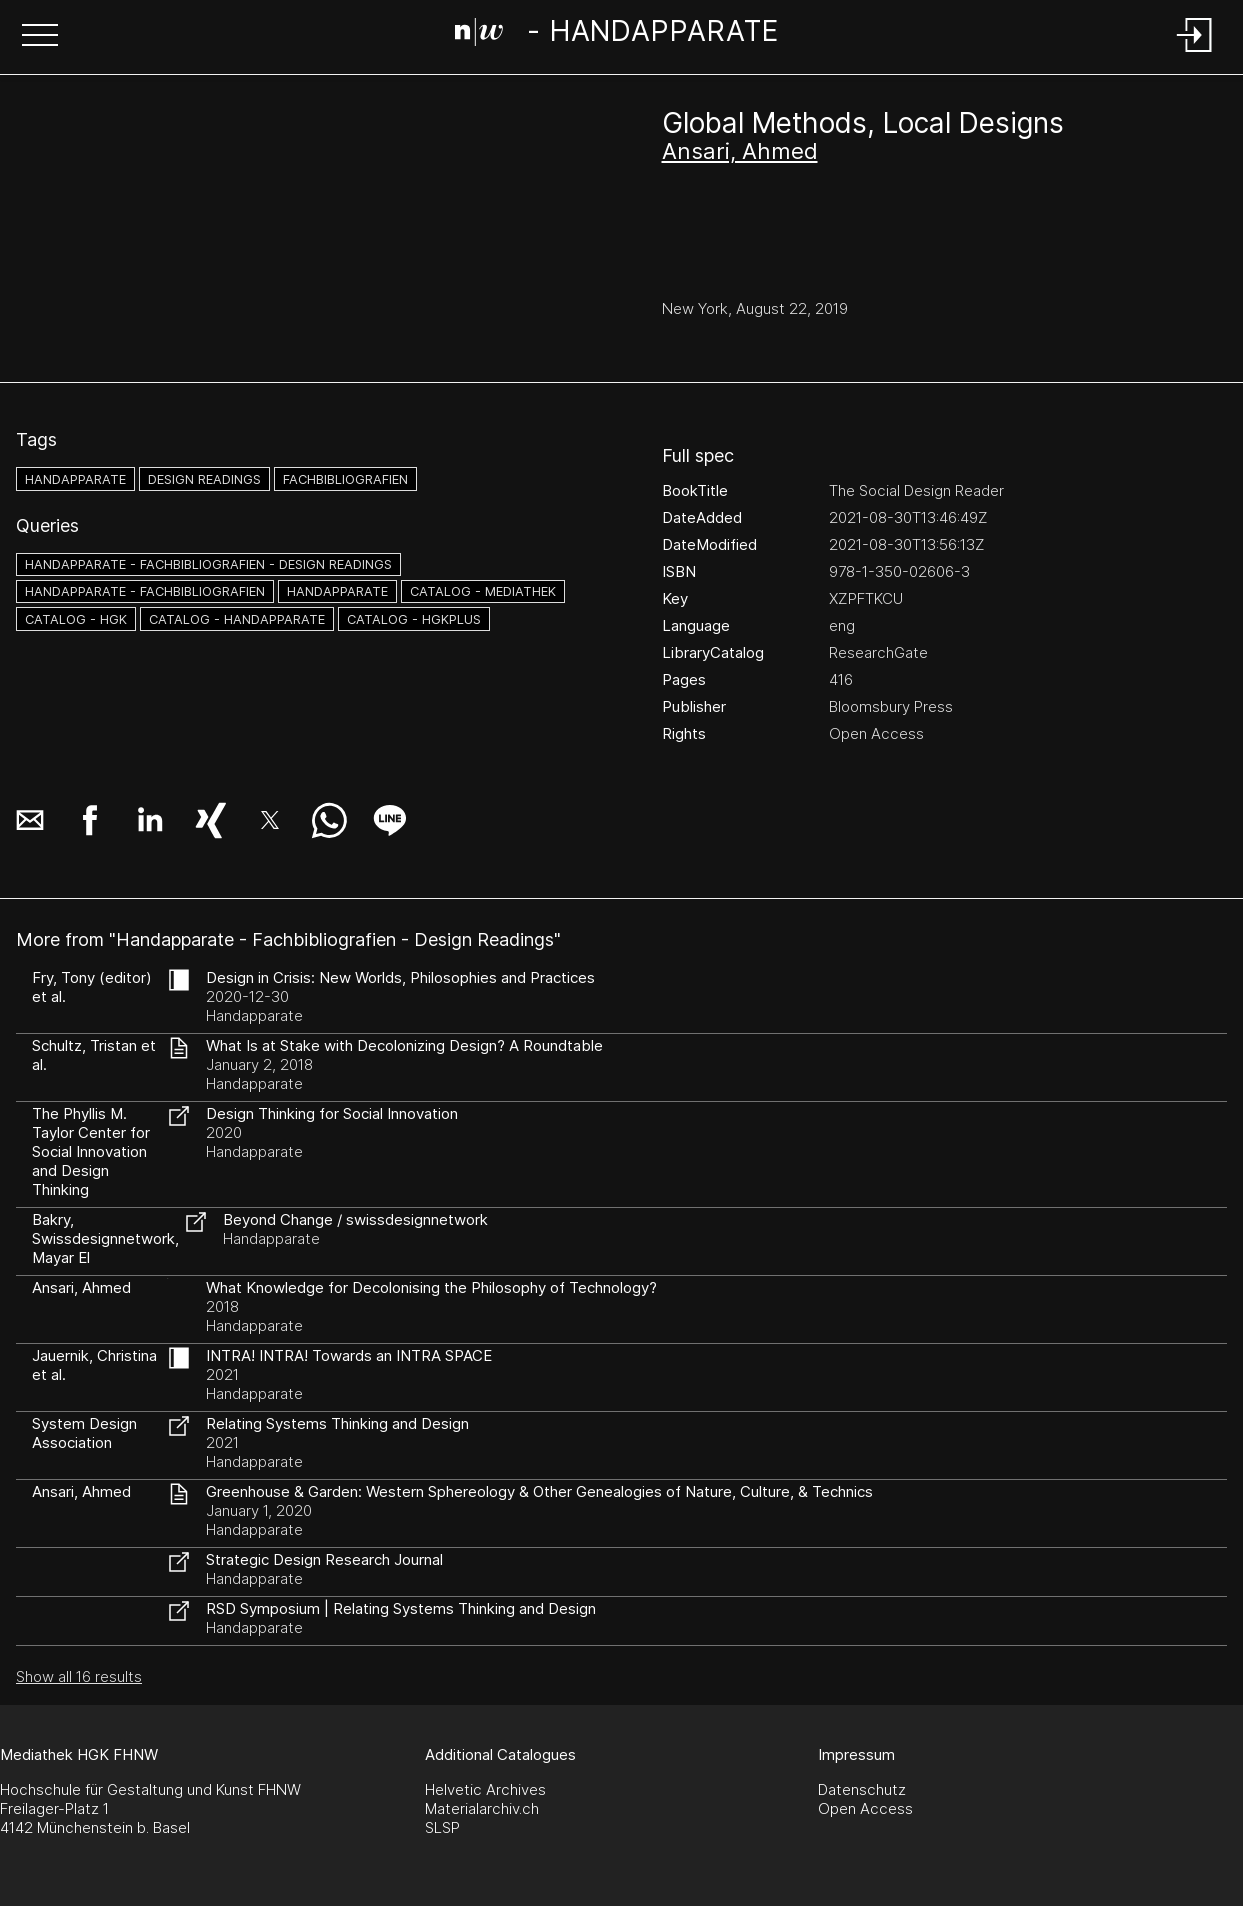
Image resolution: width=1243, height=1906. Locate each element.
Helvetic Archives (485, 1789)
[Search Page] (617, 35)
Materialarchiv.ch (482, 1808)
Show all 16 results (79, 1676)
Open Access (865, 1808)
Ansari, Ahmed (740, 151)
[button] (40, 37)
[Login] (1195, 53)
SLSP (442, 1827)
